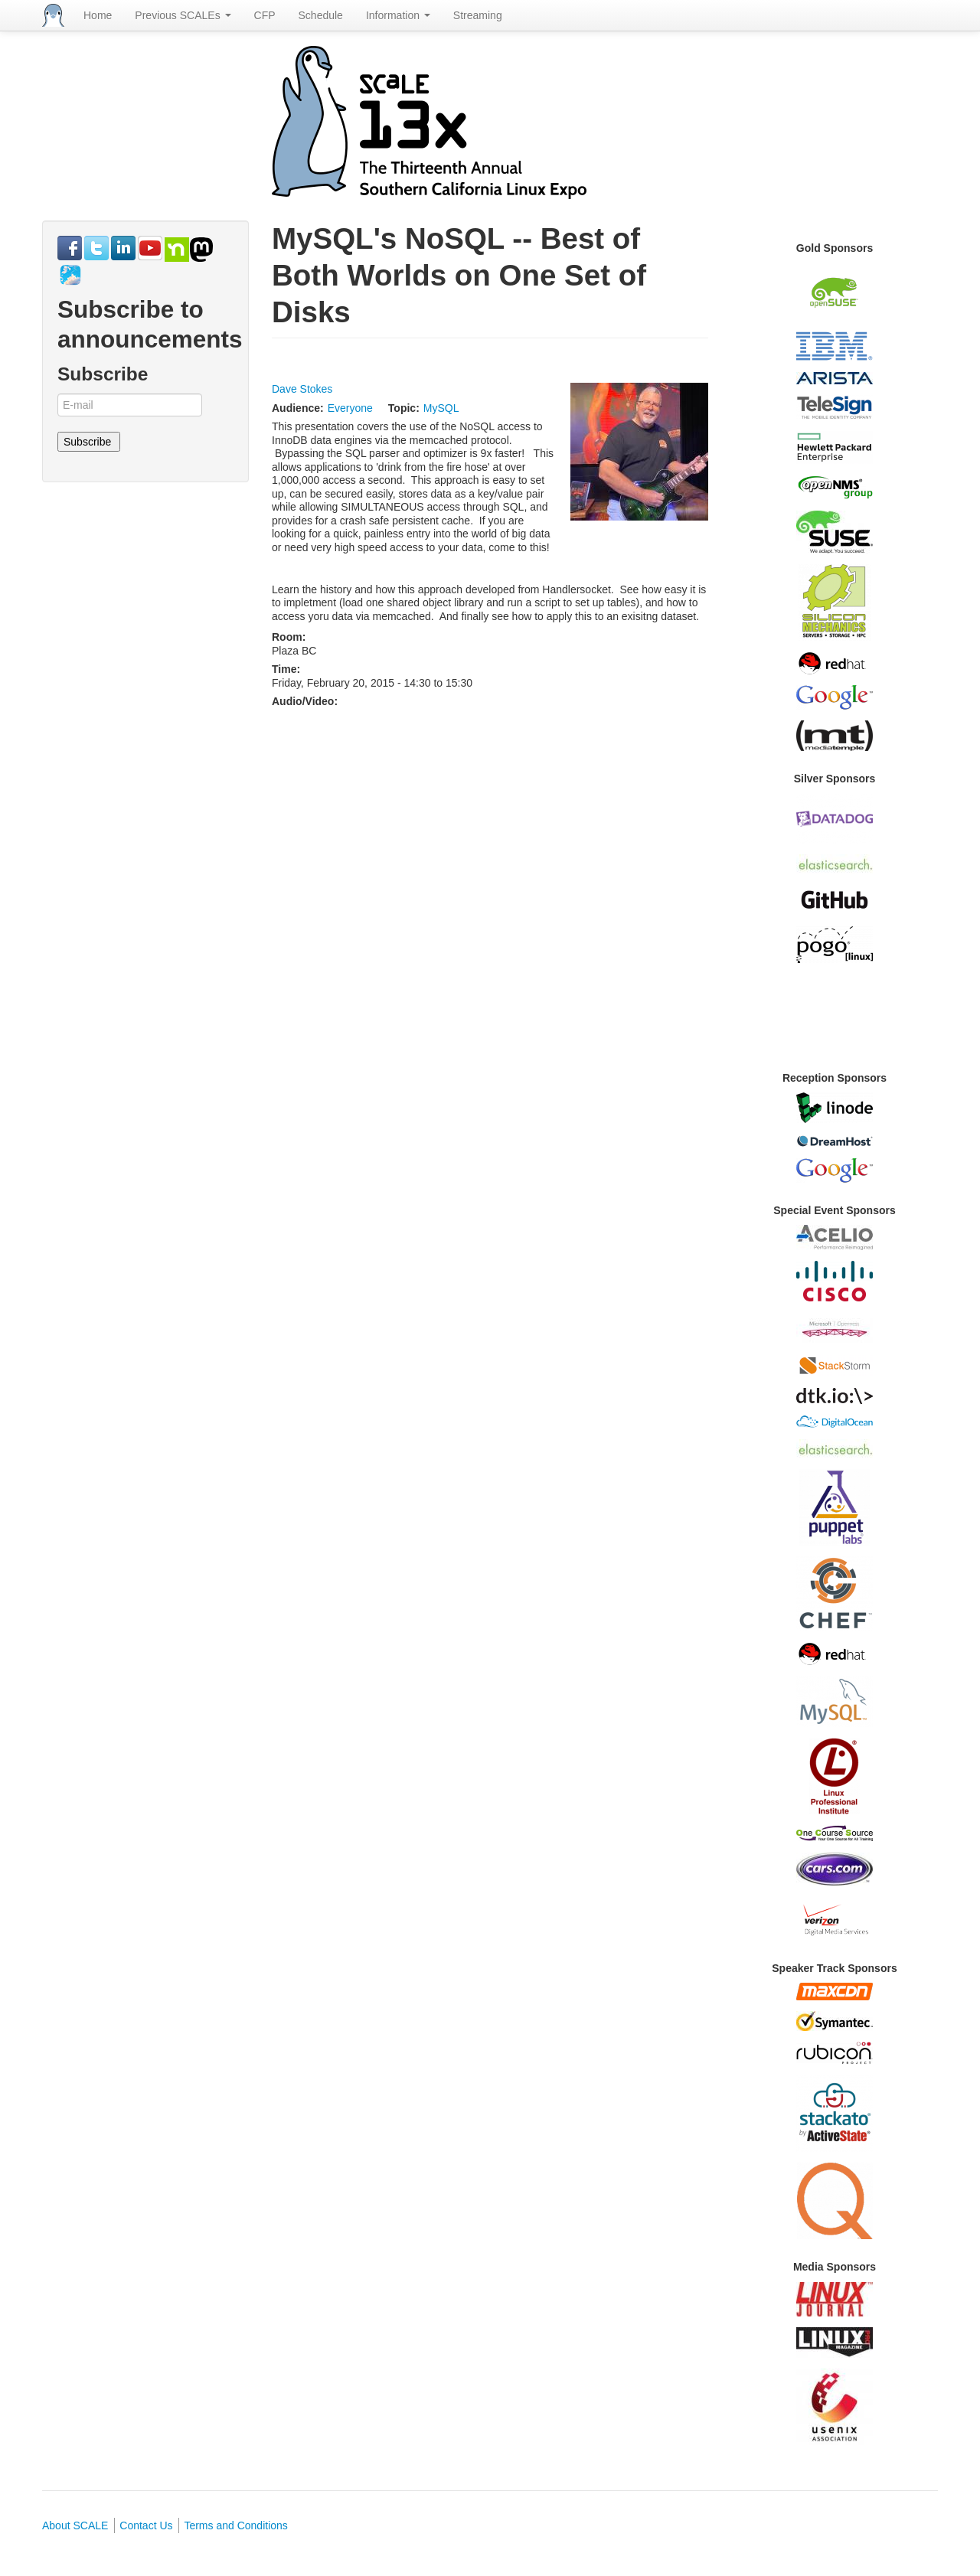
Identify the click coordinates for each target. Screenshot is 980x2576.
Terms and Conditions (235, 2525)
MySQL (441, 408)
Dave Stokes (302, 389)
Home (97, 15)
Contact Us (145, 2525)
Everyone (350, 408)
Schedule (321, 15)
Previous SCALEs (182, 15)
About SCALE (75, 2525)
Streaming (477, 15)
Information (398, 15)
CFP (265, 15)
